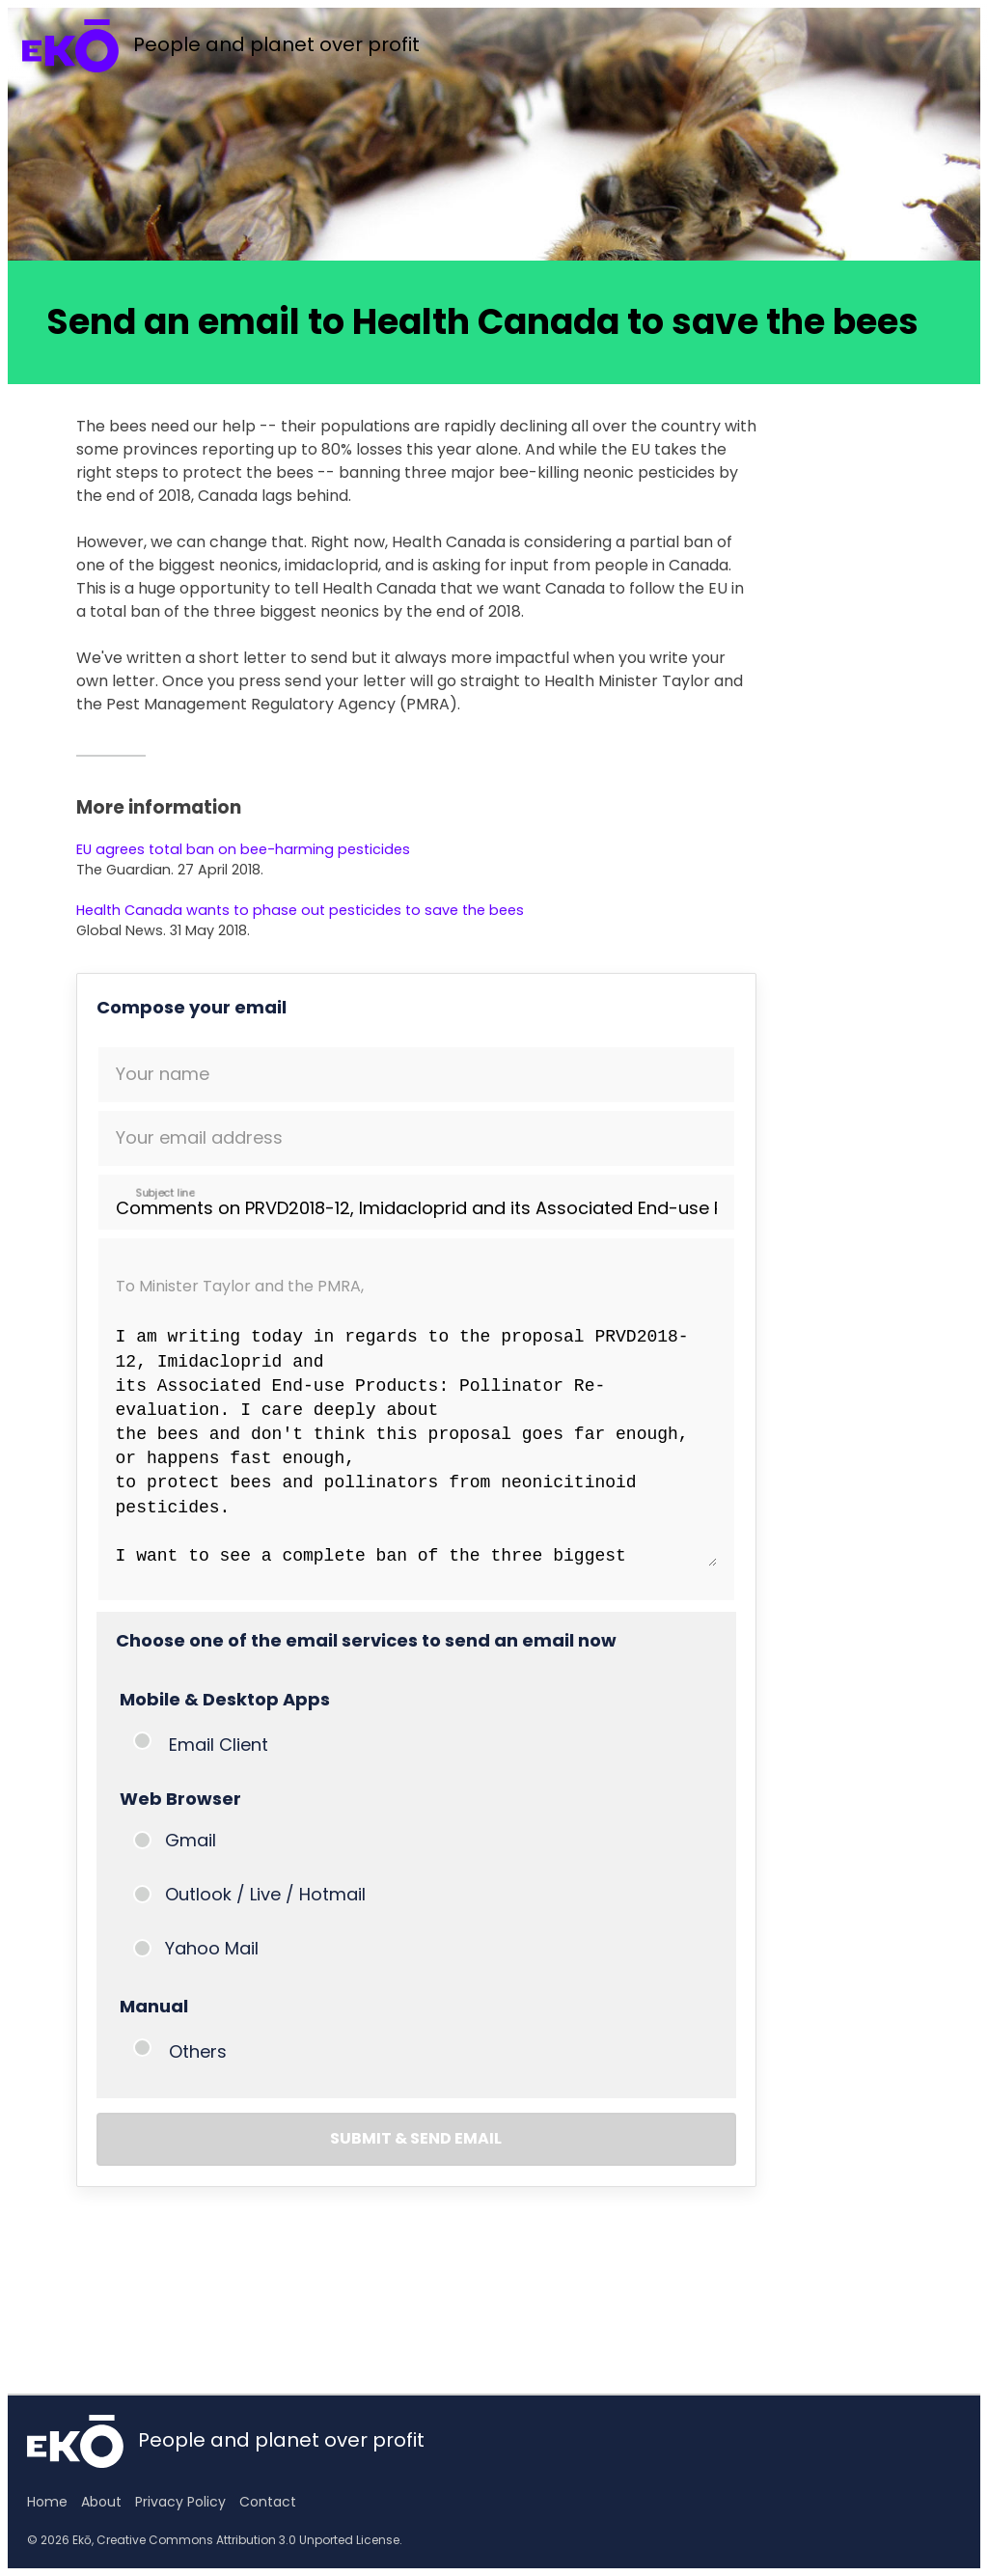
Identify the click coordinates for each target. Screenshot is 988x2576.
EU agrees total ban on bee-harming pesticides (243, 849)
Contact (267, 2501)
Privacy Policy (180, 2501)
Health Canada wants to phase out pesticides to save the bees (300, 910)
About (101, 2501)
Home (47, 2501)
